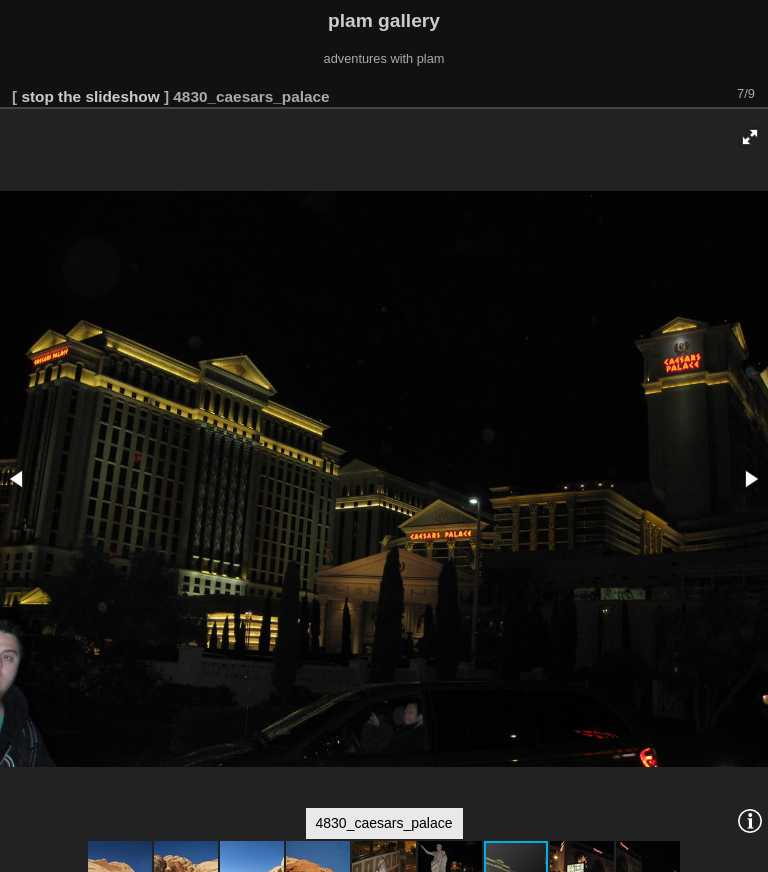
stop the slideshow (90, 96)
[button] (750, 137)
